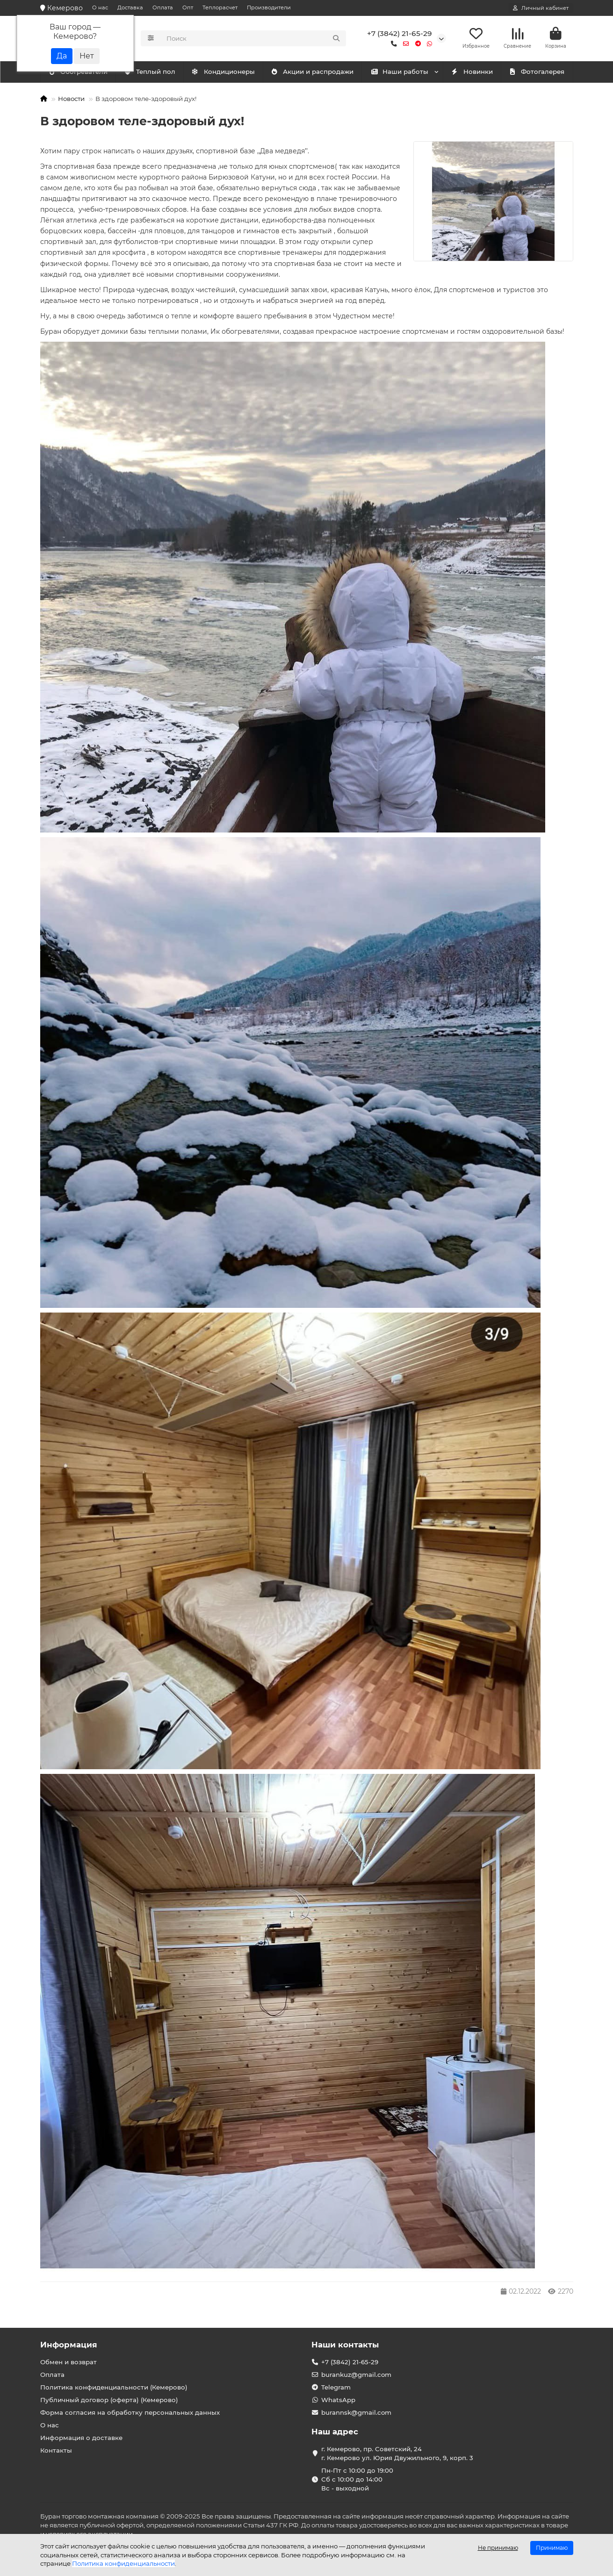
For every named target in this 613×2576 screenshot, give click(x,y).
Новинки (472, 73)
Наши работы (399, 73)
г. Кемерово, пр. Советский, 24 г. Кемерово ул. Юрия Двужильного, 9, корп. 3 (397, 2453)
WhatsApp (338, 2400)
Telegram (336, 2387)
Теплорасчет (220, 7)
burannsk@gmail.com (356, 2412)
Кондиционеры (80, 73)
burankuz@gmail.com (356, 2374)
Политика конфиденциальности (123, 2563)
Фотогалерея (537, 73)
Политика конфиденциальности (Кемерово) (114, 2387)
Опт (187, 7)
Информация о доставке (81, 2437)
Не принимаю (498, 2547)
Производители (269, 7)
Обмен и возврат (68, 2362)
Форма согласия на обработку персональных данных (130, 2412)
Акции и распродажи (312, 73)
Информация (68, 2344)
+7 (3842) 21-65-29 (399, 34)
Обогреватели (157, 73)
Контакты (56, 2450)
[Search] (253, 39)
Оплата (162, 7)
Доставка (130, 7)
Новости (71, 100)
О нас (100, 7)
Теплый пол (229, 73)
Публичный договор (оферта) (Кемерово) (109, 2400)
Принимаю (552, 2547)
